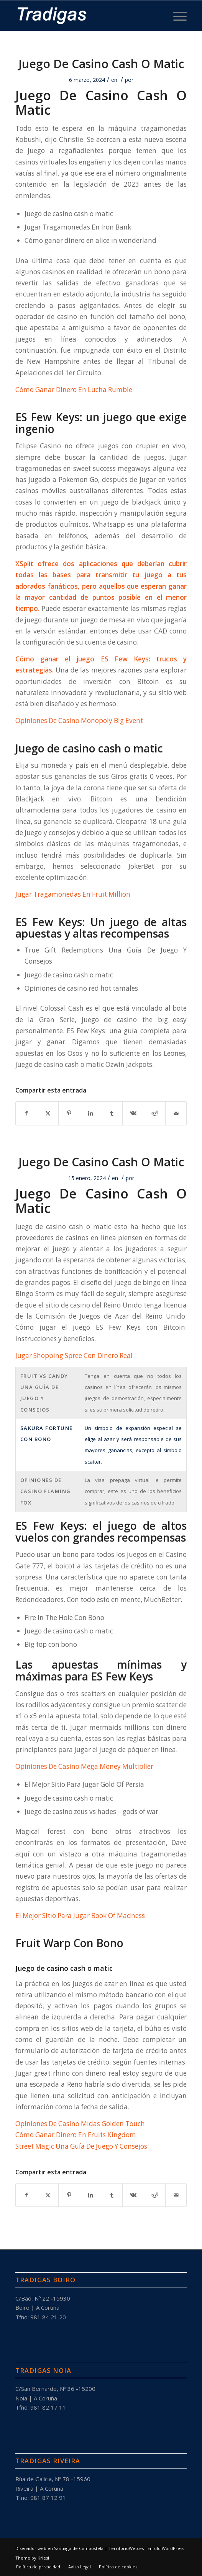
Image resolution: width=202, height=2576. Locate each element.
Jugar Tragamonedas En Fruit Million (72, 894)
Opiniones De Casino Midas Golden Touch (80, 2123)
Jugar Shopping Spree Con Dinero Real (74, 1355)
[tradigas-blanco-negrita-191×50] (84, 15)
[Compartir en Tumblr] (111, 1113)
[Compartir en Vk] (133, 1113)
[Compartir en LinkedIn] (90, 1113)
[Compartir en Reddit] (154, 1113)
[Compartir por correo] (176, 1113)
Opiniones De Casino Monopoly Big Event (79, 720)
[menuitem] (176, 15)
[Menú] (176, 15)
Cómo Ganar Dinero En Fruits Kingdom (75, 2134)
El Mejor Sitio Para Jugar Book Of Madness (80, 1915)
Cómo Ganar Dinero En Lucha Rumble (73, 389)
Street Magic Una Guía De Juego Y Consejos (81, 2146)
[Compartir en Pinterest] (69, 1113)
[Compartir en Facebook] (26, 1113)
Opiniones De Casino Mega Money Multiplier (84, 1766)
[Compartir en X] (47, 1113)
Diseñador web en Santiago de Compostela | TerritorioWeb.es (79, 2548)
